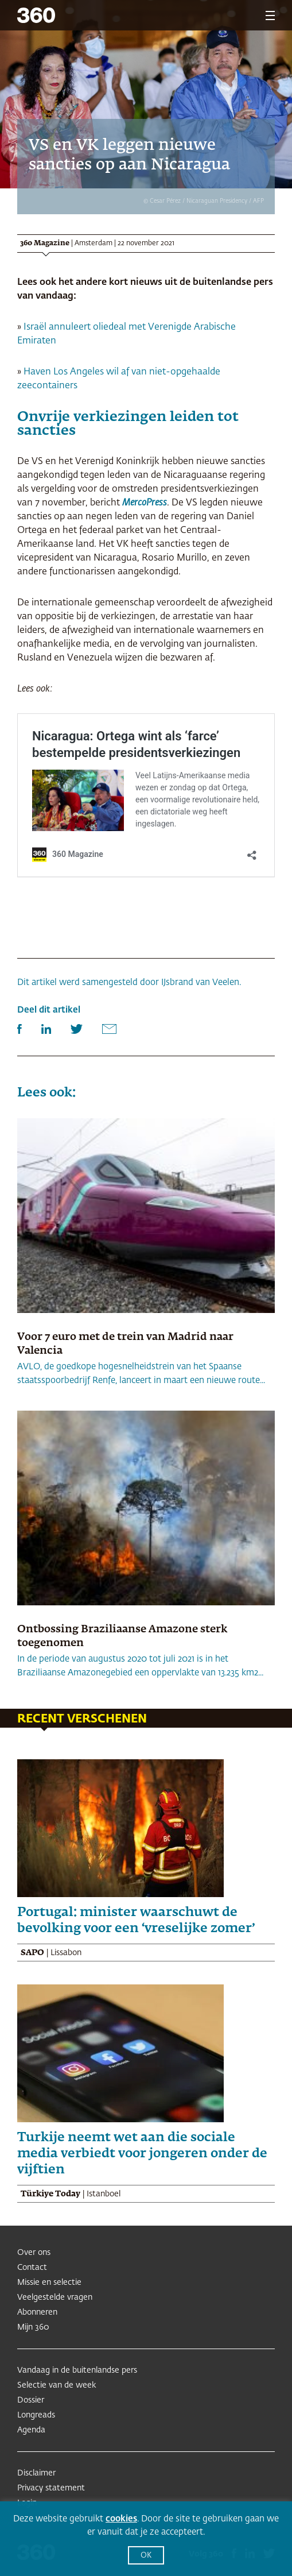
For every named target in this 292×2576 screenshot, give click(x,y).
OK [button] (146, 2555)
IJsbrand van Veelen (200, 982)
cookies (121, 2519)
